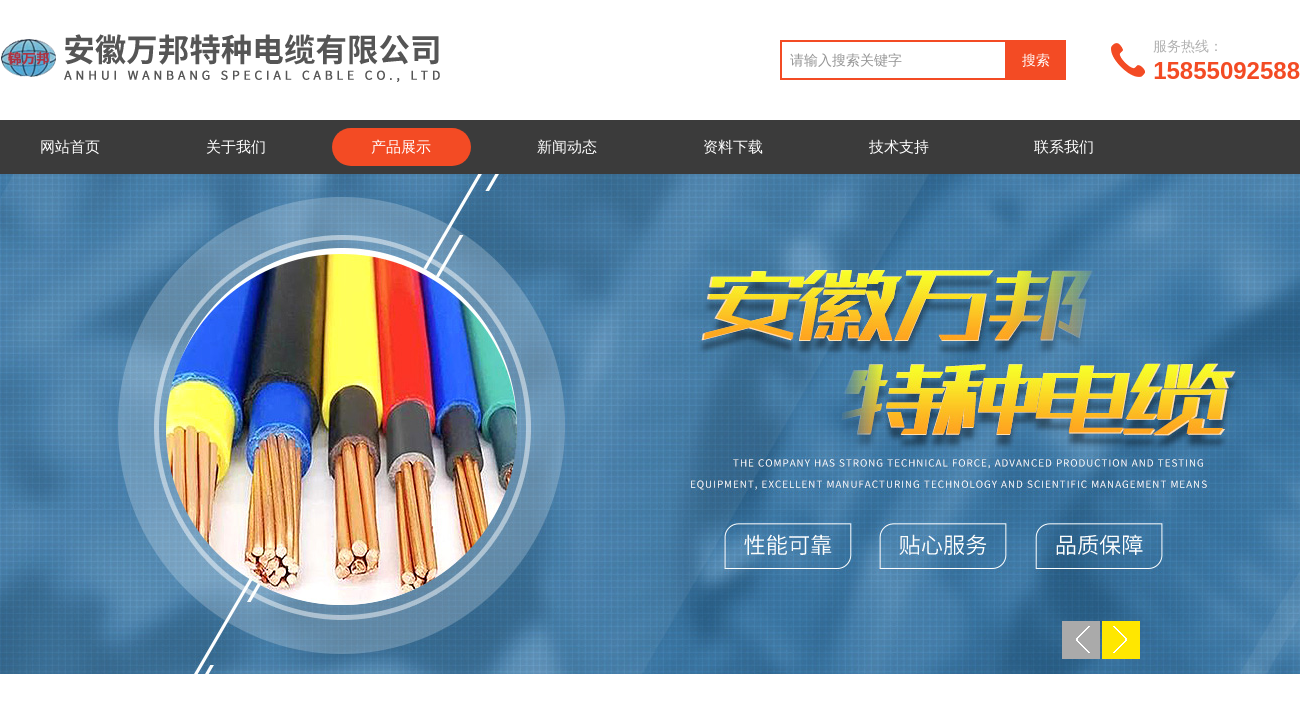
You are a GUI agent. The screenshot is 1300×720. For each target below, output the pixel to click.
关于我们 (236, 146)
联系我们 (1064, 146)
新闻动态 (567, 146)
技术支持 (899, 146)
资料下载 (733, 146)
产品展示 (401, 146)
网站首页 (70, 146)
